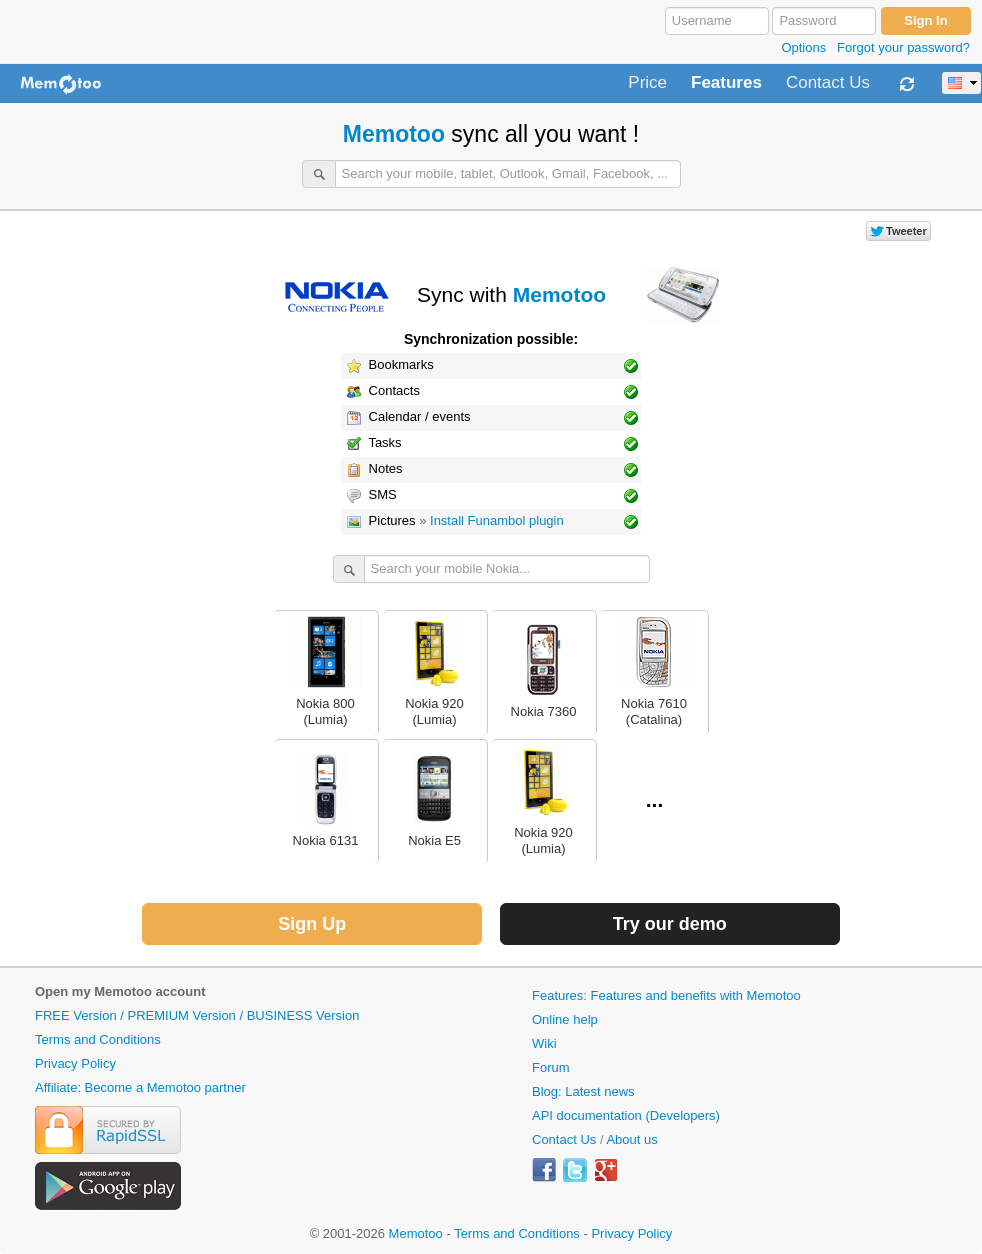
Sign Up (312, 924)
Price (647, 83)
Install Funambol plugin (497, 520)
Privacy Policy (75, 1063)
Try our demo (670, 924)
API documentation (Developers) (626, 1115)
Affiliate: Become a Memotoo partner (140, 1087)
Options (803, 47)
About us (631, 1139)
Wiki (544, 1043)
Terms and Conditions (98, 1039)
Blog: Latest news (583, 1091)
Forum (551, 1067)
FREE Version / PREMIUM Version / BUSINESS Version (197, 1015)
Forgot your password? (903, 47)
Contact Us (828, 83)
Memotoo (394, 134)
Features (726, 83)
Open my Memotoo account (120, 991)
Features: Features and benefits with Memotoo (666, 995)
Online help (565, 1019)
